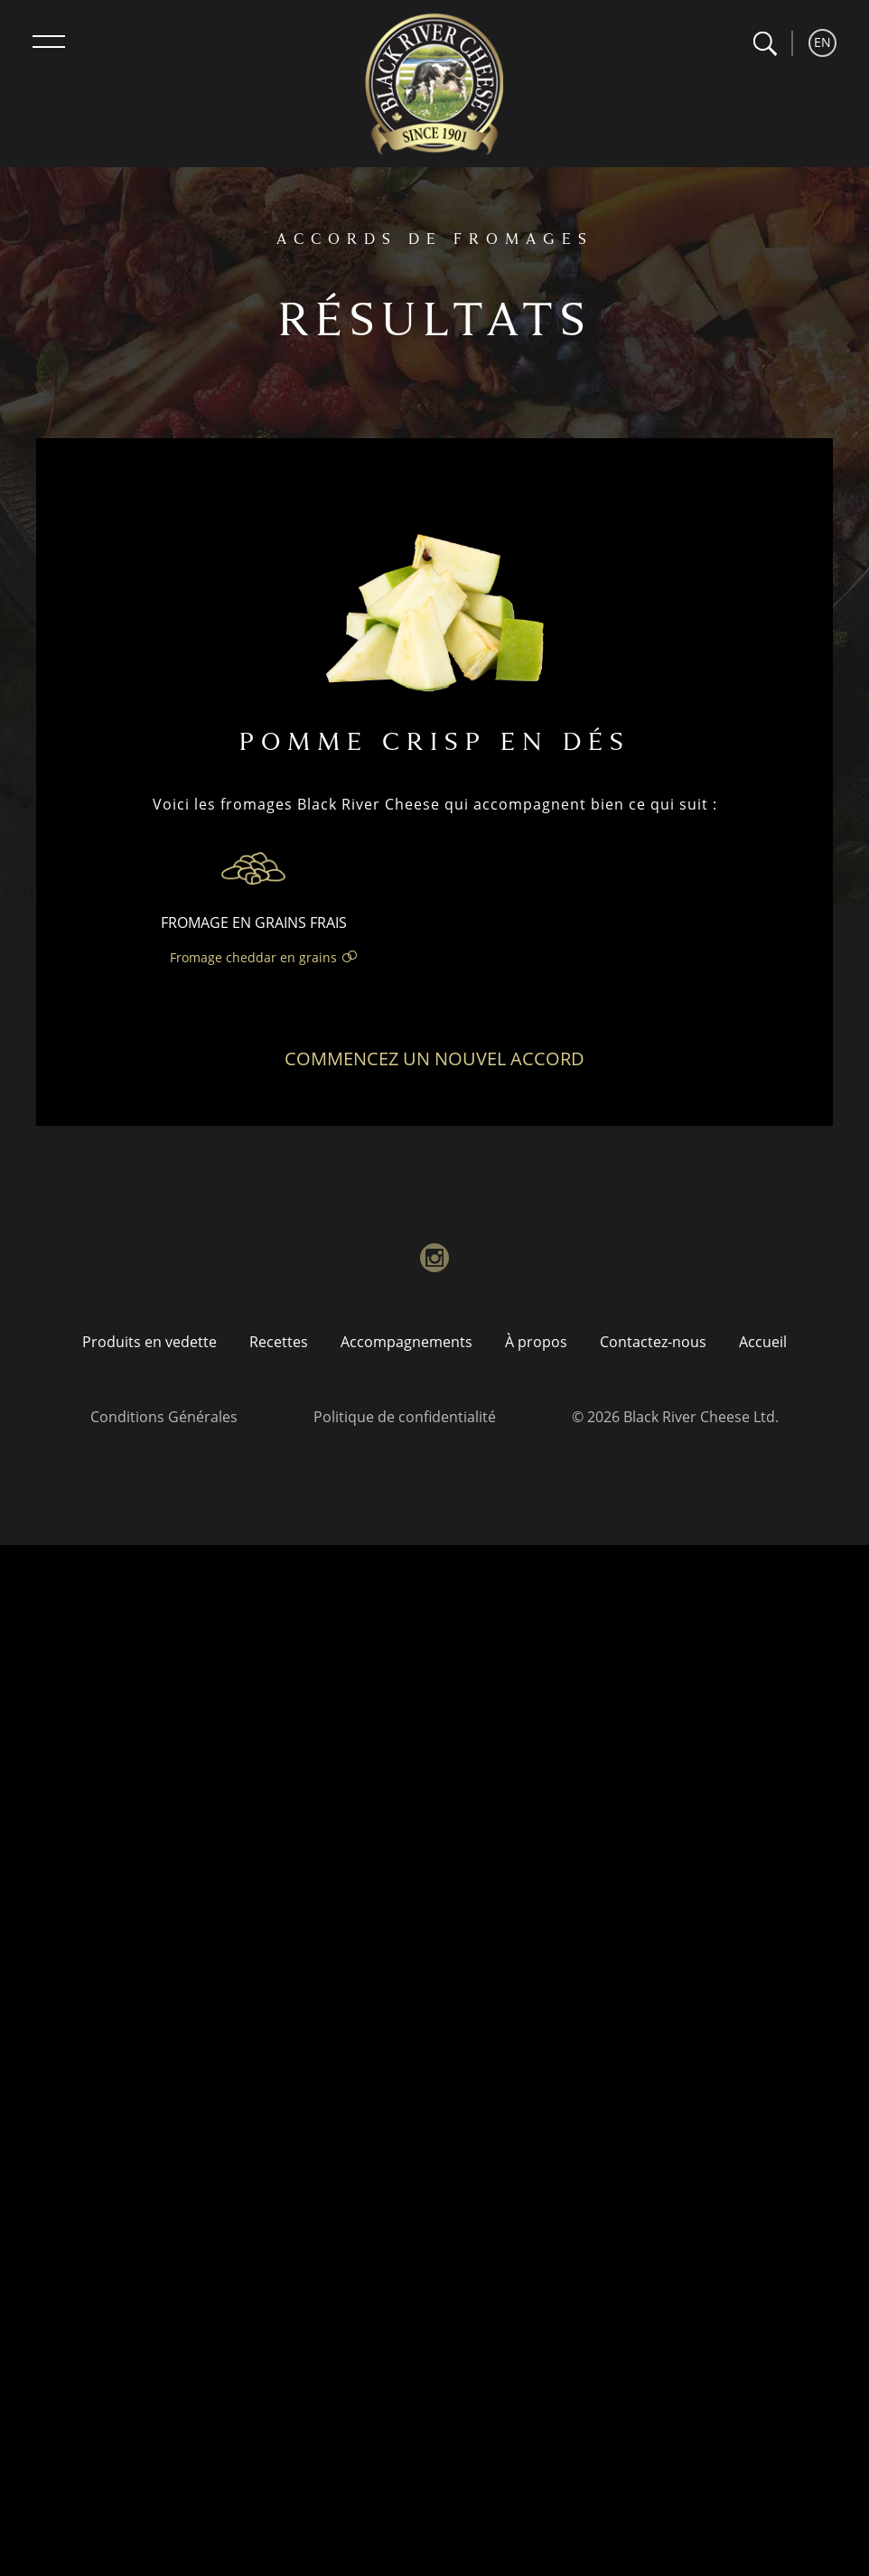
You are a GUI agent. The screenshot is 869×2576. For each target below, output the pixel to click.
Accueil (763, 1342)
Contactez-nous (653, 1342)
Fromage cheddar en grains (253, 957)
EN (822, 42)
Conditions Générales (164, 1417)
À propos (536, 1342)
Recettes (278, 1342)
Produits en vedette (149, 1342)
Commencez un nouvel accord (434, 1058)
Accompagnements (406, 1342)
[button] (764, 44)
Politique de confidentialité (404, 1417)
